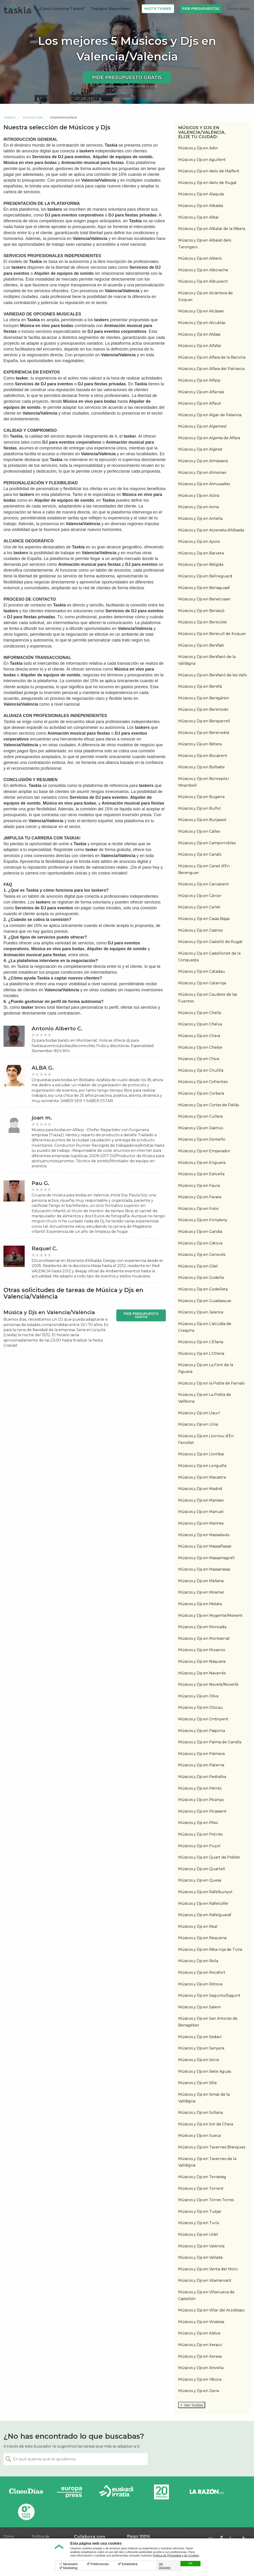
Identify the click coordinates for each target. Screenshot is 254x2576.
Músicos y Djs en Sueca (199, 2135)
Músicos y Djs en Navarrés (202, 1673)
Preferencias (99, 2564)
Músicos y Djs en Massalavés (203, 1535)
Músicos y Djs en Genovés (201, 1254)
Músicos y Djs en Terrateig (202, 2177)
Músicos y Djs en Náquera (201, 1661)
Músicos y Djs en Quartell (201, 1869)
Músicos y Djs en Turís (198, 2223)
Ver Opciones (165, 2565)
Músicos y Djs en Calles (199, 831)
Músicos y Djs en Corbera (201, 1093)
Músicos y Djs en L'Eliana (200, 1342)
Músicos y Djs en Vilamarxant (204, 2280)
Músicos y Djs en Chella (199, 1013)
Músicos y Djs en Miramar (201, 1592)
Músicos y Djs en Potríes (200, 1834)
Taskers (9, 117)
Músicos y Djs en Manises (201, 1500)
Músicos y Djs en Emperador (204, 1151)
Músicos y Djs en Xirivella (201, 2368)
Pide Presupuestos (200, 9)
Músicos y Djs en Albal (198, 217)
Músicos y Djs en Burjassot (202, 820)
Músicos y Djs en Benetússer (204, 599)
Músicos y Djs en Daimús (200, 1128)
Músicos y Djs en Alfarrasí (201, 392)
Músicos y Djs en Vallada (200, 2257)
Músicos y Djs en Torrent (201, 2188)
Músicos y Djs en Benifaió (201, 645)
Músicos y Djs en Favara (199, 1197)
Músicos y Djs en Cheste (200, 1047)
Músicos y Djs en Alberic (200, 258)
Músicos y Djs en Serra (198, 2060)
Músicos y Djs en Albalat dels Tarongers (204, 243)
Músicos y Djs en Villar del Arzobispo (211, 2310)
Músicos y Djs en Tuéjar (199, 2211)
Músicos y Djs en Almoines (202, 472)
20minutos (161, 2492)
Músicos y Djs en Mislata (200, 1604)
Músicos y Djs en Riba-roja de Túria (210, 1949)
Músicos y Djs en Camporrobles (207, 843)
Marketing (70, 2568)
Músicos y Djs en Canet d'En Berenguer (204, 869)
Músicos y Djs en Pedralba (202, 1776)
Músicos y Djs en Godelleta (203, 1289)
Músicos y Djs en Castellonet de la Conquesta (209, 956)
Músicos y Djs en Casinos (200, 930)
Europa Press (71, 2492)
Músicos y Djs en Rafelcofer (203, 1903)
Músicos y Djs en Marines (201, 1523)
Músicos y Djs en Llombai (201, 1454)
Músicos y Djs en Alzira (198, 495)
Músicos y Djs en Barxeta (201, 553)
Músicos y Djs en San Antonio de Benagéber (207, 2021)
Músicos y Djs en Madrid (200, 1488)
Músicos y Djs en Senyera (201, 2048)
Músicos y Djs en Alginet (200, 449)
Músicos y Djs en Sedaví (200, 2037)
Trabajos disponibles (110, 9)
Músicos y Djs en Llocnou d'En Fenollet (206, 1439)
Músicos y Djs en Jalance (200, 1312)
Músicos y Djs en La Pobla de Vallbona (204, 1398)
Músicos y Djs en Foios (198, 1208)
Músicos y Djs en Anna (198, 507)
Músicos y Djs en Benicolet (202, 622)
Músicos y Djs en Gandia (200, 1231)
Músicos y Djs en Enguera (201, 1162)
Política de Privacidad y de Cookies (176, 2555)
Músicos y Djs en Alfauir (199, 403)
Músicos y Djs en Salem (199, 2007)
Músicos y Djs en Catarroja (202, 983)
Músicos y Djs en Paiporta (201, 1730)
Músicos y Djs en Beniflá (200, 686)
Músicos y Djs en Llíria (198, 1424)
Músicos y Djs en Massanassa (204, 1569)
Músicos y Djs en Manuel (201, 1511)
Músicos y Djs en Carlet (199, 907)
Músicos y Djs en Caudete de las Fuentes (207, 997)
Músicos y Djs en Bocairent (202, 755)
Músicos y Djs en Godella (201, 1277)
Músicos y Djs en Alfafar (199, 346)
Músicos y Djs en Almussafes (204, 484)
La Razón (206, 2492)
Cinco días (26, 2492)
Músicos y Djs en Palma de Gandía (209, 1742)
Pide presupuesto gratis (127, 77)
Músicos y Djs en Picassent (202, 1811)
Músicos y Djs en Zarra (198, 2391)
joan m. (42, 1118)
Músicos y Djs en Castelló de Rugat (210, 941)
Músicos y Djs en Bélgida (200, 564)
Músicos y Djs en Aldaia (199, 334)
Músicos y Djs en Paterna (201, 1765)
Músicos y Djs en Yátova (199, 2379)
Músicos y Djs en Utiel (198, 2234)
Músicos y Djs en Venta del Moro (208, 2269)
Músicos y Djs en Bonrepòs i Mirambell (203, 782)
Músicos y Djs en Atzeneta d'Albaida (211, 530)
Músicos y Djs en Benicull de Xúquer (212, 634)
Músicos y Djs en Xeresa (200, 2356)
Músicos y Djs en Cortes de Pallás (208, 1105)
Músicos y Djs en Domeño (201, 1139)
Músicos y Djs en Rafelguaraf (204, 1915)
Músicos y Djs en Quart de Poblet (209, 1857)
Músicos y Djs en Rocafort (201, 1972)
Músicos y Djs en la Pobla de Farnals (211, 1383)
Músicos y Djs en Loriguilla (202, 1465)
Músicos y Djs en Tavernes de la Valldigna (207, 2162)
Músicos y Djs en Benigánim (203, 698)
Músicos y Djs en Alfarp (199, 380)
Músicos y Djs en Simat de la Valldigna (204, 2097)
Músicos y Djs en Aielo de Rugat (207, 182)
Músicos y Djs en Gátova (200, 1243)
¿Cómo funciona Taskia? (61, 9)
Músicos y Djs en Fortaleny (202, 1220)
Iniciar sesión (238, 9)
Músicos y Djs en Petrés (199, 1788)
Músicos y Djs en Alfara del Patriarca (211, 369)
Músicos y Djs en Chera (199, 1036)
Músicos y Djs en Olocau (200, 1707)
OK (190, 2563)
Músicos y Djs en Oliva (198, 1696)
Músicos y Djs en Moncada (202, 1627)
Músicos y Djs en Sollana (200, 2112)
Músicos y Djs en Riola (198, 1961)
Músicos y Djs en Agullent (202, 159)
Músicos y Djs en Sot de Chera (205, 2124)
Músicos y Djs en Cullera (200, 1116)
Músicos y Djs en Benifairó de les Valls (212, 675)
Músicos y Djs (33, 117)
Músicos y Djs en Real (197, 1926)
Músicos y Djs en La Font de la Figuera (205, 1368)
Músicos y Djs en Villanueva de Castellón (206, 2295)
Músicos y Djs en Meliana (201, 1581)
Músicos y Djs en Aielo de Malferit (208, 171)
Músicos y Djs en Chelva (200, 1024)
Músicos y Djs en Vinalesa (201, 2322)
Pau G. (40, 1183)
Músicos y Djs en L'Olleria (201, 1353)
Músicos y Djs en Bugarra (201, 797)
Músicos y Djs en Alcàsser (201, 311)
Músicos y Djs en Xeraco (200, 2345)
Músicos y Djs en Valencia (201, 2246)
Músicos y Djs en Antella (200, 518)
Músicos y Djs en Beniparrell (204, 721)
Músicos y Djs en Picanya (201, 1799)
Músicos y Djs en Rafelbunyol (205, 1892)
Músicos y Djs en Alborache (203, 270)
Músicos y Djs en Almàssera (203, 461)
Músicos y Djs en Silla (197, 2083)
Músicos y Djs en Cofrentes (202, 1082)
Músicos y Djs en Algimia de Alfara (209, 438)
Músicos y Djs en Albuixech (203, 281)
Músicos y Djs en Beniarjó (201, 611)
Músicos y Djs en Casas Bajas (204, 918)
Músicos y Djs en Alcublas (201, 323)
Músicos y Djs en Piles (198, 1822)
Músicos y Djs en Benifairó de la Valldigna (207, 660)
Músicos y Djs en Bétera (200, 744)
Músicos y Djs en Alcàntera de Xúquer (205, 296)
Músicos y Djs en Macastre (202, 1477)
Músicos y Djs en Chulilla (200, 1070)
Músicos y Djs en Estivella (201, 1174)
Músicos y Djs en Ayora (199, 541)
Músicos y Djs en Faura (199, 1185)
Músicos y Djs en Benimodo (203, 709)
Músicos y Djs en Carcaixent (203, 884)
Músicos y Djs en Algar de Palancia (209, 415)
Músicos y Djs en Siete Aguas (204, 2071)
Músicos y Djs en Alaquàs (201, 194)
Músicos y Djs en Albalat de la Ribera (211, 228)
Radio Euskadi (116, 2492)
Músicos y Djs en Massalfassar (205, 1546)
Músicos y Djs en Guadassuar (204, 1301)
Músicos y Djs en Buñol (199, 808)
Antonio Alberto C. (57, 1028)
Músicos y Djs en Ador (198, 148)
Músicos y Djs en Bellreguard (205, 576)
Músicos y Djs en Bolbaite (201, 767)
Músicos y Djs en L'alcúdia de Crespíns (204, 1327)
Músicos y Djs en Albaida (200, 205)
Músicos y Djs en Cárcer (199, 896)
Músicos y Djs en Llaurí (199, 1413)
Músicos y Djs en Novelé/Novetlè (208, 1684)
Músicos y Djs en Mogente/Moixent (210, 1615)
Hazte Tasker (157, 9)
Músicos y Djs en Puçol (199, 1846)
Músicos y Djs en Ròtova (200, 1984)
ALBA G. (43, 1068)
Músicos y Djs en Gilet (198, 1266)
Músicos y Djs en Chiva (198, 1059)
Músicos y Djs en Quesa (199, 1880)
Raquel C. (44, 1248)
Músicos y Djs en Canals (199, 854)
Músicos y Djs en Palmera (201, 1753)
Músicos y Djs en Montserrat (204, 1638)
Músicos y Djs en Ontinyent (203, 1719)
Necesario (70, 2564)
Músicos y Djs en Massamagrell (206, 1558)
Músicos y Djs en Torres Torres (206, 2200)
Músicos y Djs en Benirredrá (203, 732)
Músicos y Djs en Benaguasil (204, 588)
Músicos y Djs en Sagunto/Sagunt (209, 1995)
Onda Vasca (26, 2512)
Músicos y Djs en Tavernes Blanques (211, 2147)
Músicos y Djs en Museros (201, 1650)
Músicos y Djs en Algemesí (202, 426)
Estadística (129, 2564)
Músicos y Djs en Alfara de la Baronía (211, 357)
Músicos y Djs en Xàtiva (199, 2333)
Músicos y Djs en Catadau (201, 971)
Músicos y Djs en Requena (202, 1938)
